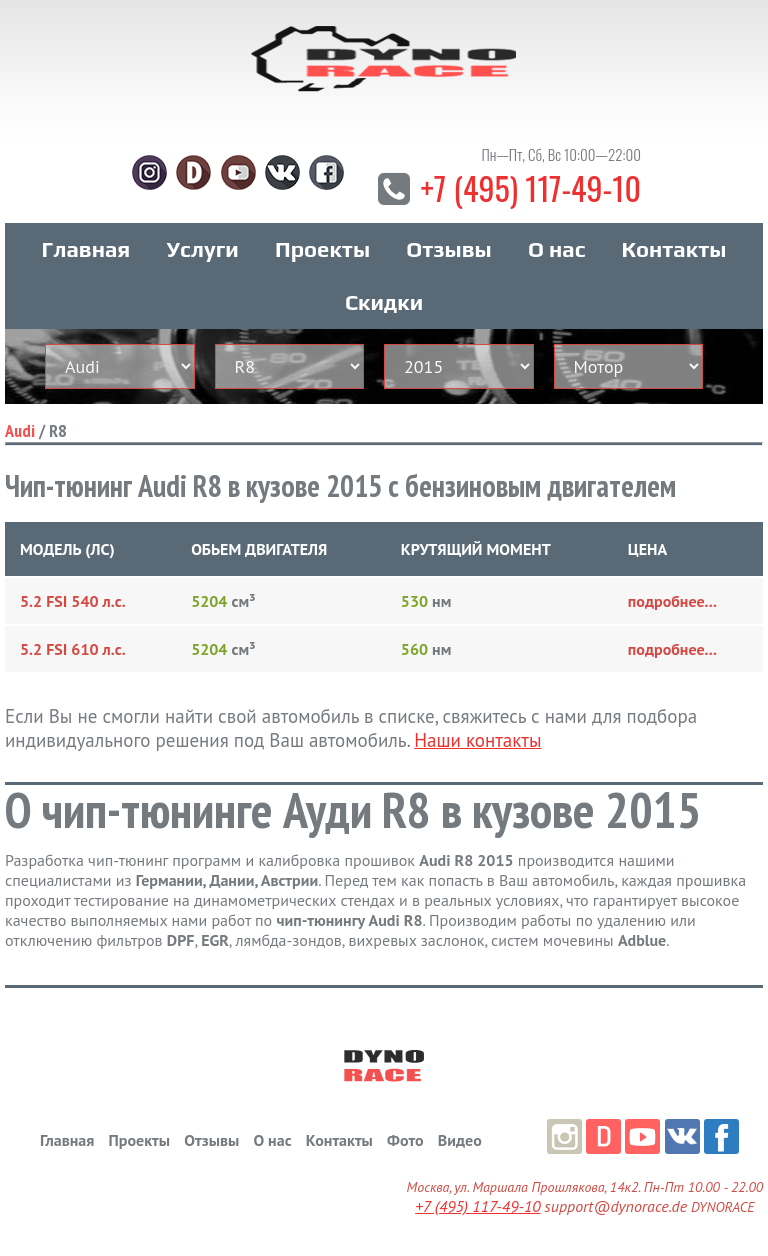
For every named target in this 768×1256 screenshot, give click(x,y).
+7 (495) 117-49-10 (530, 187)
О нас (556, 249)
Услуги (203, 249)
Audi (20, 430)
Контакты (674, 249)
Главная (86, 249)
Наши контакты (477, 740)
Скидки (384, 302)
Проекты (322, 249)
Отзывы (448, 249)
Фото (405, 1140)
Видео (460, 1140)
